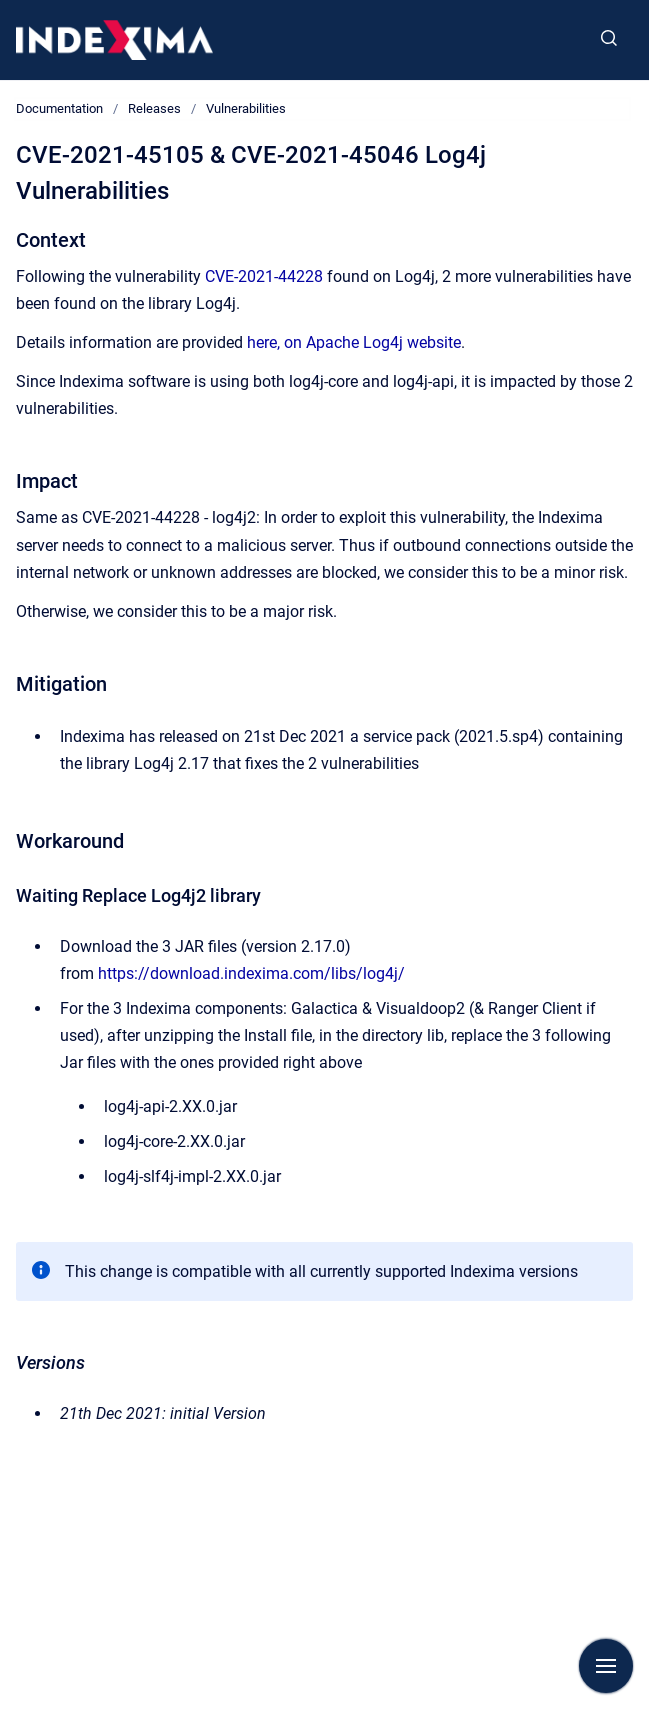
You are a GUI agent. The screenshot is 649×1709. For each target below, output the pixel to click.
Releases (154, 108)
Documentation (59, 108)
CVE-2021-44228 (264, 276)
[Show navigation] (606, 1666)
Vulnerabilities (246, 108)
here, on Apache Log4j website (354, 342)
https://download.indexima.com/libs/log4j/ (251, 973)
